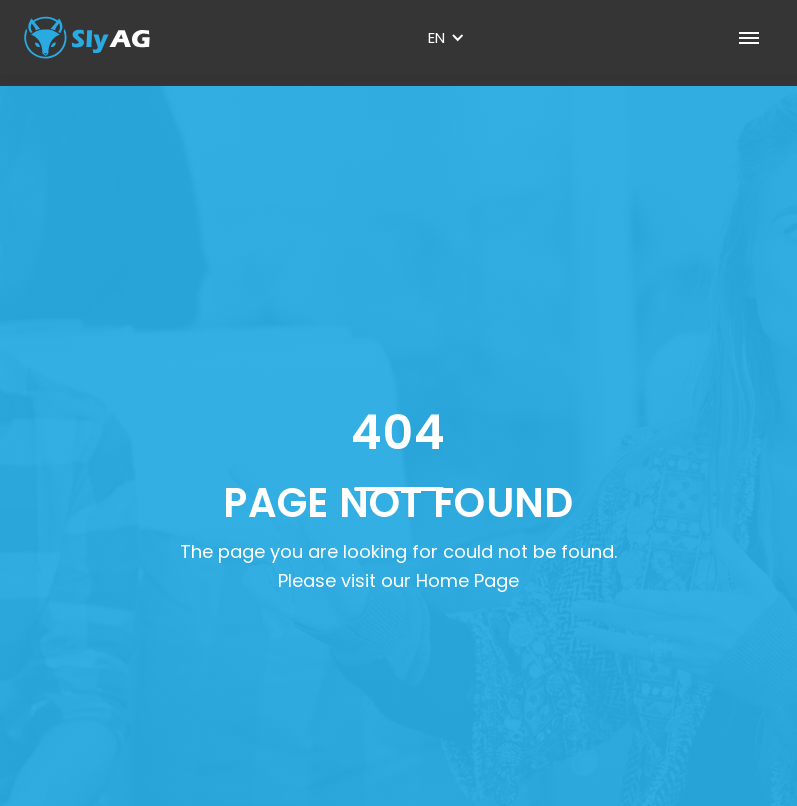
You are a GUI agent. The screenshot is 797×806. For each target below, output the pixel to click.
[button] (446, 38)
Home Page (467, 580)
